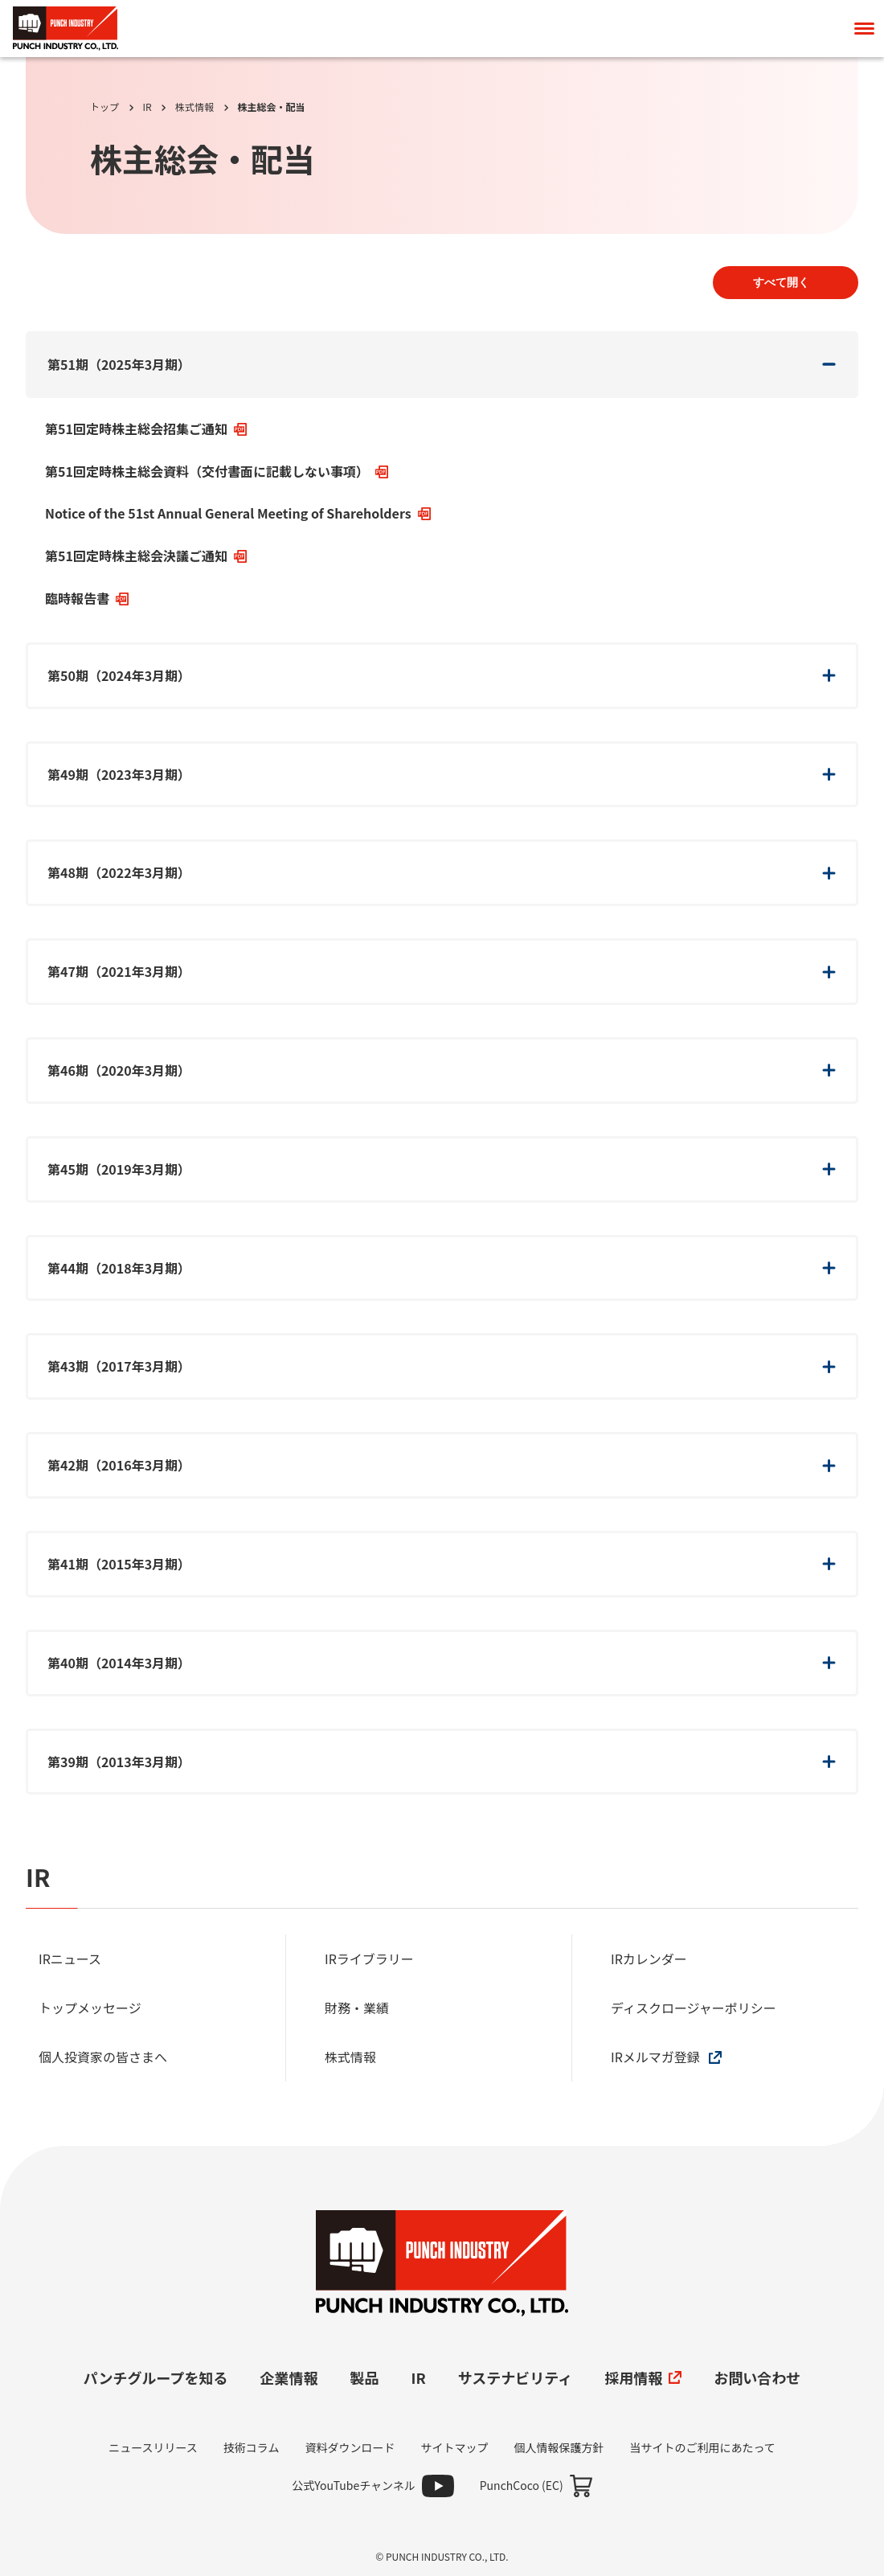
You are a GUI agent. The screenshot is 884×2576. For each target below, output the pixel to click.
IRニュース (71, 1958)
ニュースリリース (153, 2447)
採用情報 (642, 2377)
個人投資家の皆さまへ (104, 2056)
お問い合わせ (757, 2377)
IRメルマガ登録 (666, 2056)
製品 (364, 2377)
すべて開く (781, 282)
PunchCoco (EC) (521, 2485)
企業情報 (289, 2377)
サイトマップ (454, 2447)
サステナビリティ (515, 2377)
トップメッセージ (91, 2007)
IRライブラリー (370, 1958)
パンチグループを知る (156, 2377)
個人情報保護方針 (559, 2447)
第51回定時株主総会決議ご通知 (146, 555)
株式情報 (194, 106)
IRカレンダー (650, 1958)
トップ (104, 106)
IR (146, 106)
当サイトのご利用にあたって (702, 2447)
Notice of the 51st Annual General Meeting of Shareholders (238, 513)
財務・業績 (358, 2007)
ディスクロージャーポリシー (695, 2007)
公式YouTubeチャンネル (353, 2485)
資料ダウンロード (350, 2447)
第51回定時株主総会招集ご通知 (146, 428)
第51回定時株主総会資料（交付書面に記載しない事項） (216, 471)
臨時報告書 (87, 598)
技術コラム (251, 2447)
